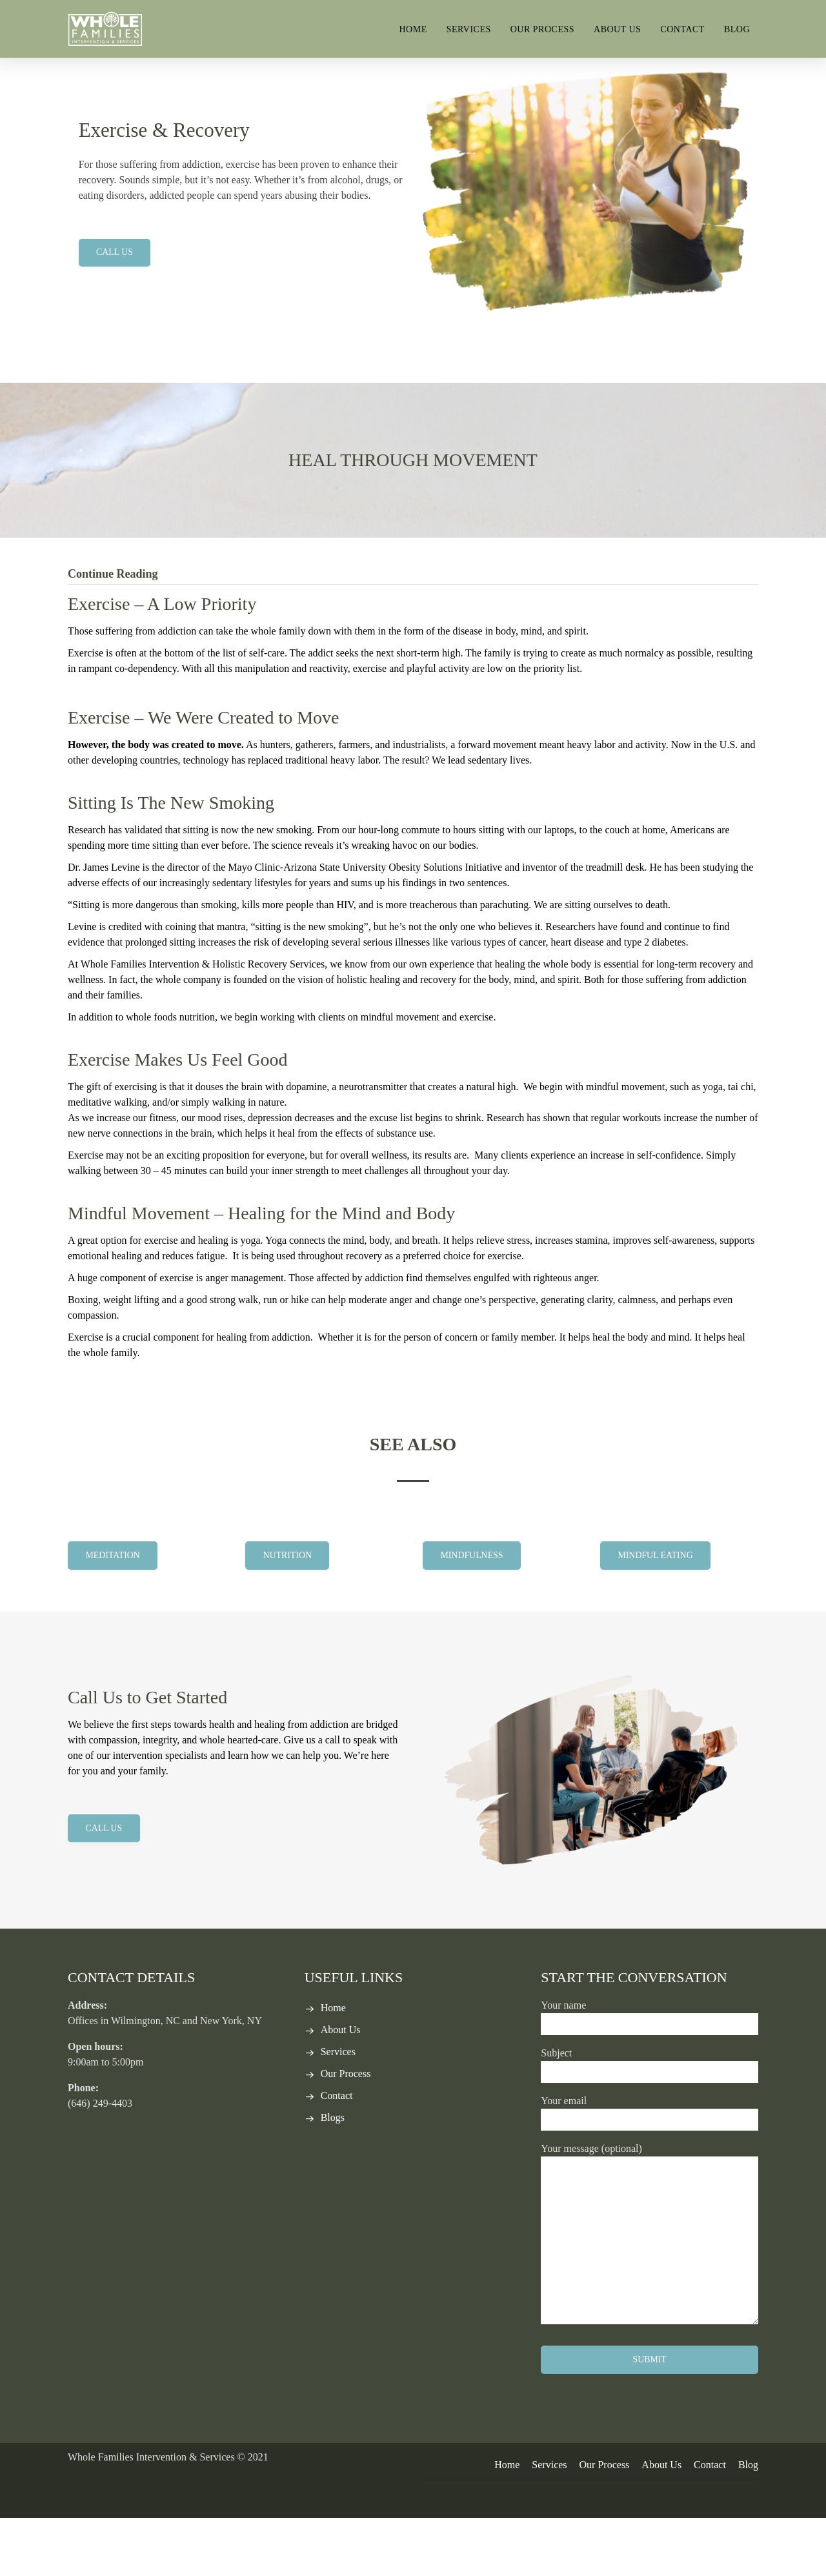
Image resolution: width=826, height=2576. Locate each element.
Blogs (333, 2175)
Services (469, 29)
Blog (737, 29)
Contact (682, 29)
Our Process (542, 29)
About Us (617, 29)
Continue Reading (113, 631)
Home (413, 29)
